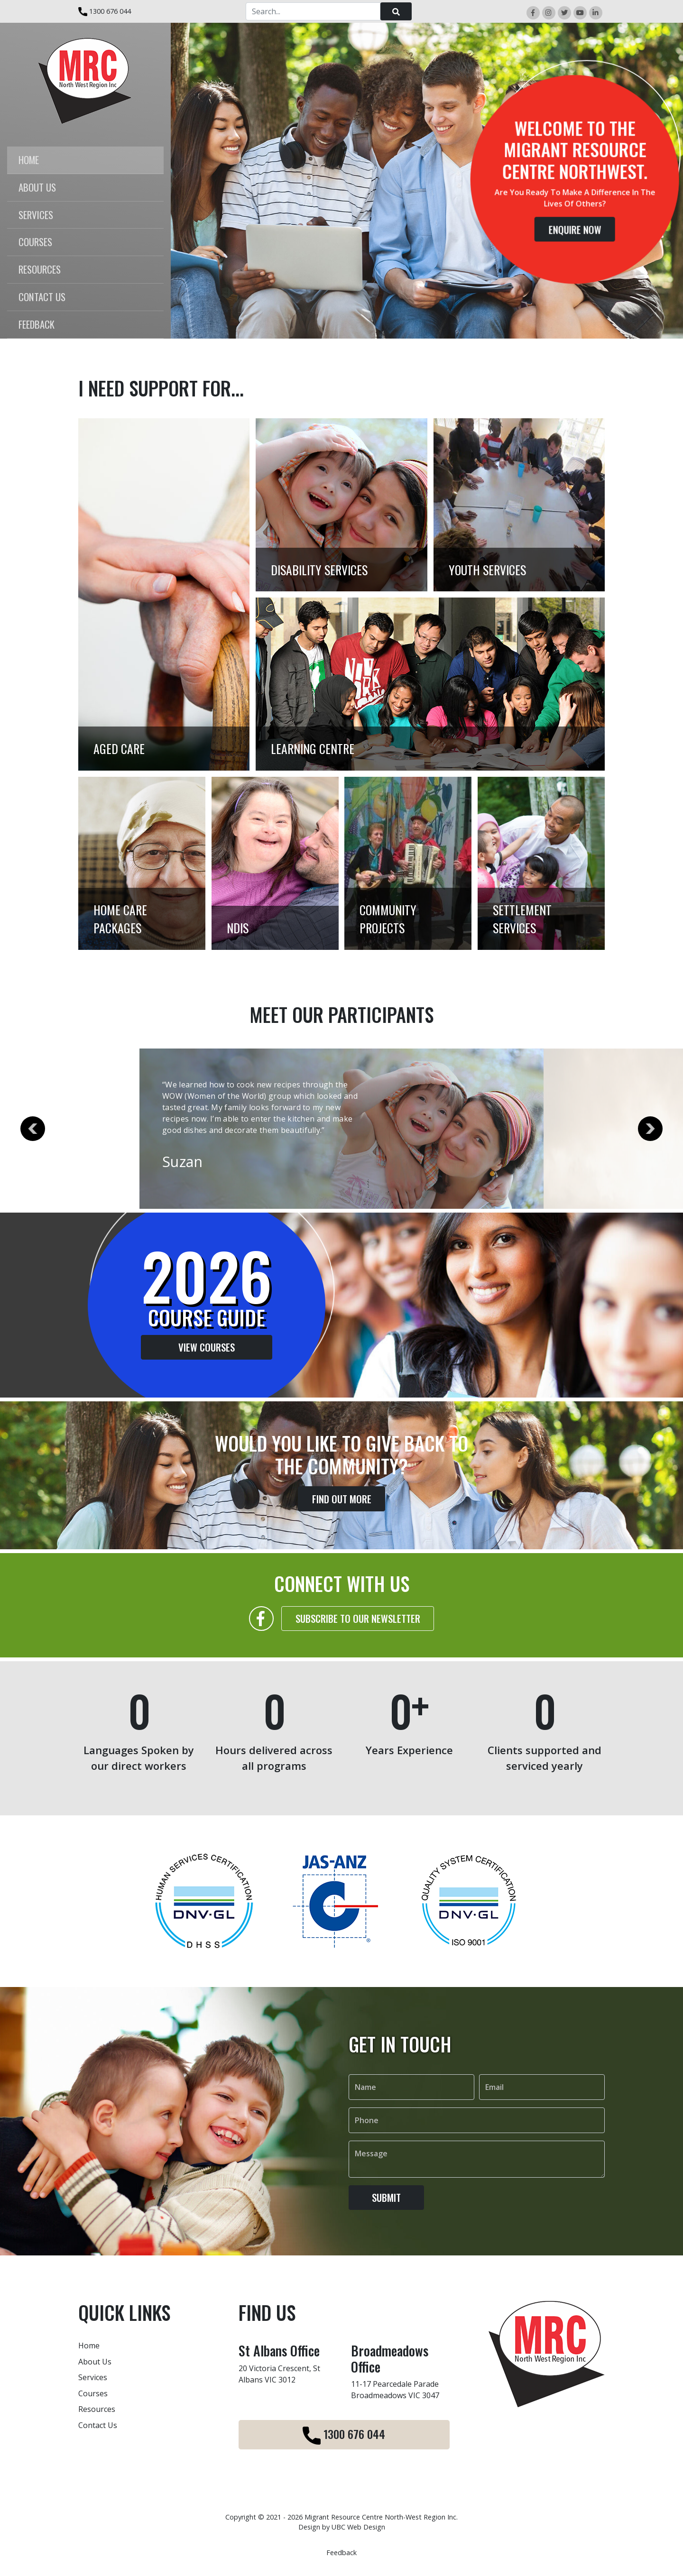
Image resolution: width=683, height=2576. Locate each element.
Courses (93, 2393)
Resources (96, 2409)
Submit (386, 2217)
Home (89, 2345)
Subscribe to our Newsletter (357, 1638)
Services (92, 2377)
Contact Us (97, 2425)
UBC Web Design (358, 2526)
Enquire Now (575, 229)
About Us (94, 2361)
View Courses (186, 1347)
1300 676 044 (104, 11)
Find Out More (341, 1518)
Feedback (341, 2552)
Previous (32, 1128)
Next (650, 1128)
